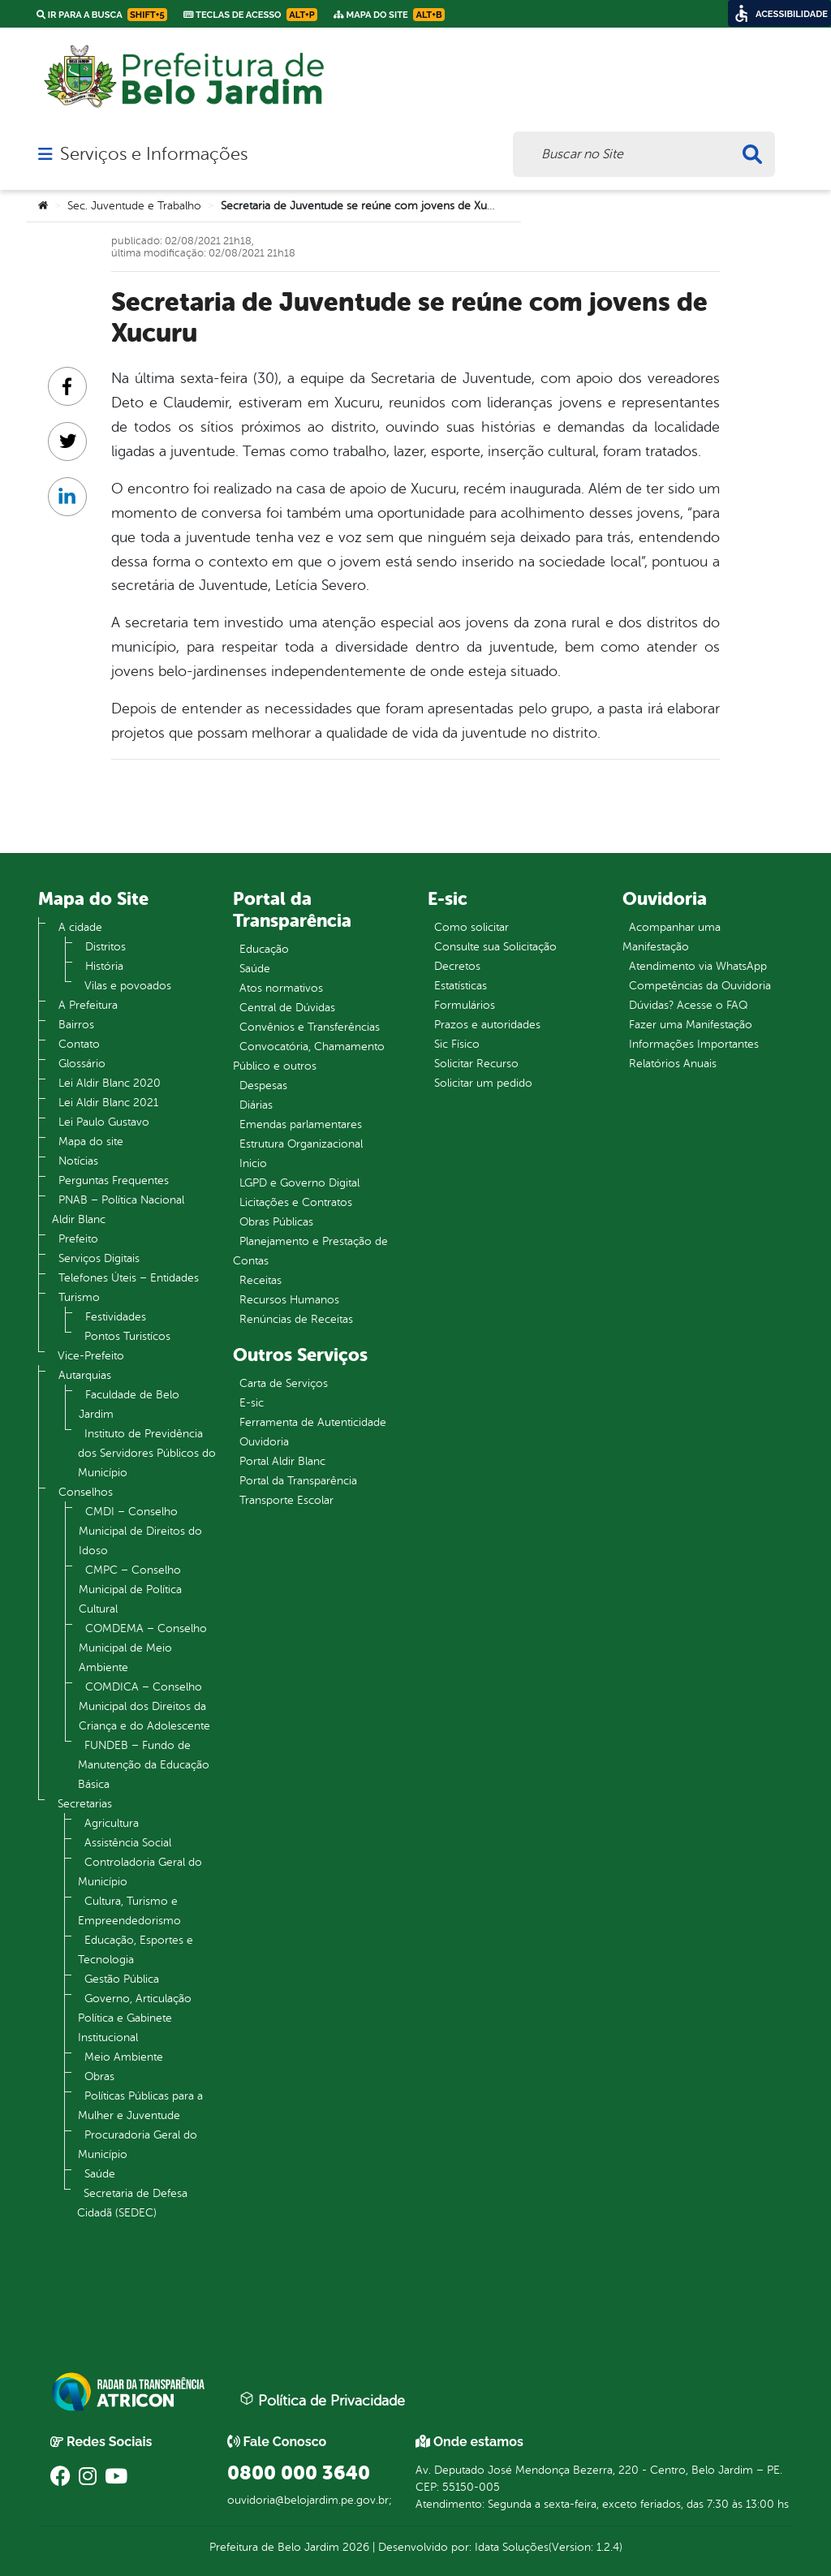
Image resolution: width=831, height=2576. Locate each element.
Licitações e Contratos (295, 1202)
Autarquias (84, 1375)
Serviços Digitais (99, 1258)
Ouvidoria (264, 1442)
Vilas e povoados (127, 986)
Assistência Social (127, 1843)
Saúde (99, 2174)
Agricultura (111, 1823)
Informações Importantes (694, 1044)
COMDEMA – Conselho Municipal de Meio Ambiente (143, 1648)
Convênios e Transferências (309, 1027)
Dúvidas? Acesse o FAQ (688, 1005)
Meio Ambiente (123, 2057)
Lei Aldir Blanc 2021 (108, 1102)
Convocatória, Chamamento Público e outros (309, 1056)
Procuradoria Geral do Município (137, 2144)
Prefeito (78, 1239)
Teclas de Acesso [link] (250, 14)
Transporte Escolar (286, 1500)
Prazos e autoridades (487, 1025)
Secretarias (85, 1804)
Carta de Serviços (283, 1383)
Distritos (105, 947)
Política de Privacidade (322, 2400)
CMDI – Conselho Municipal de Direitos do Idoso (140, 1531)
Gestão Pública (121, 1979)
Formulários (464, 1005)
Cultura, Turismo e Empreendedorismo (129, 1911)
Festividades (115, 1317)
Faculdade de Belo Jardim (129, 1404)
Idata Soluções (512, 2547)
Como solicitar (471, 927)
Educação (264, 949)
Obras (99, 2076)
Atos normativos (281, 988)
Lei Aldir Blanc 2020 (109, 1083)
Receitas (260, 1280)
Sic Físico (457, 1044)
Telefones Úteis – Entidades (128, 1278)
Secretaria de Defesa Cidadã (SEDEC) (132, 2203)
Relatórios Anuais (673, 1064)
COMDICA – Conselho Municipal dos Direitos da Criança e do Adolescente (144, 1706)
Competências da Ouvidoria (700, 986)
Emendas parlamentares (300, 1124)
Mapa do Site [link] (389, 14)
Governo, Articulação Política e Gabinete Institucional (135, 2018)
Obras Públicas (276, 1222)
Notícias (78, 1161)
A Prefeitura (88, 1005)
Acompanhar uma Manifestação (671, 937)
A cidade (80, 927)
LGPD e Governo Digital (299, 1183)
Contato (79, 1044)
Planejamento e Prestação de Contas (310, 1251)
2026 (354, 2547)
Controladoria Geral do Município (140, 1872)
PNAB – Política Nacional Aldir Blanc (118, 1210)
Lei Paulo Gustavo (103, 1122)
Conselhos (85, 1492)
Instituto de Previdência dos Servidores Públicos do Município (147, 1453)
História (104, 966)
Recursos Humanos (289, 1300)
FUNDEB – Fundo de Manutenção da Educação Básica (143, 1764)
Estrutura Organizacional (301, 1144)
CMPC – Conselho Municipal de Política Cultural (130, 1589)
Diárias (256, 1105)
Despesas (263, 1085)
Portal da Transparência (298, 1481)
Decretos (457, 966)
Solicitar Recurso (476, 1064)
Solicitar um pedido (483, 1083)
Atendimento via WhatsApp (698, 966)
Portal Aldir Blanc (282, 1461)
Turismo (79, 1297)
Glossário (81, 1064)
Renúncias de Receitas (296, 1319)
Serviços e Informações (154, 154)
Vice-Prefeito (91, 1356)
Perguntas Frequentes (113, 1180)
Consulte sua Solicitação (495, 947)
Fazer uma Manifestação (690, 1025)
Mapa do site (90, 1141)
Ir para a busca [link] (102, 14)
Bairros (76, 1025)
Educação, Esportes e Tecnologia (135, 1950)
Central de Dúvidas (287, 1008)
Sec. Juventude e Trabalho (134, 206)
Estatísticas (460, 986)
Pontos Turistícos (127, 1336)
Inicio (253, 1163)
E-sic (251, 1403)
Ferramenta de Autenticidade (312, 1422)
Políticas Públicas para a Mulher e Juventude (140, 2106)
